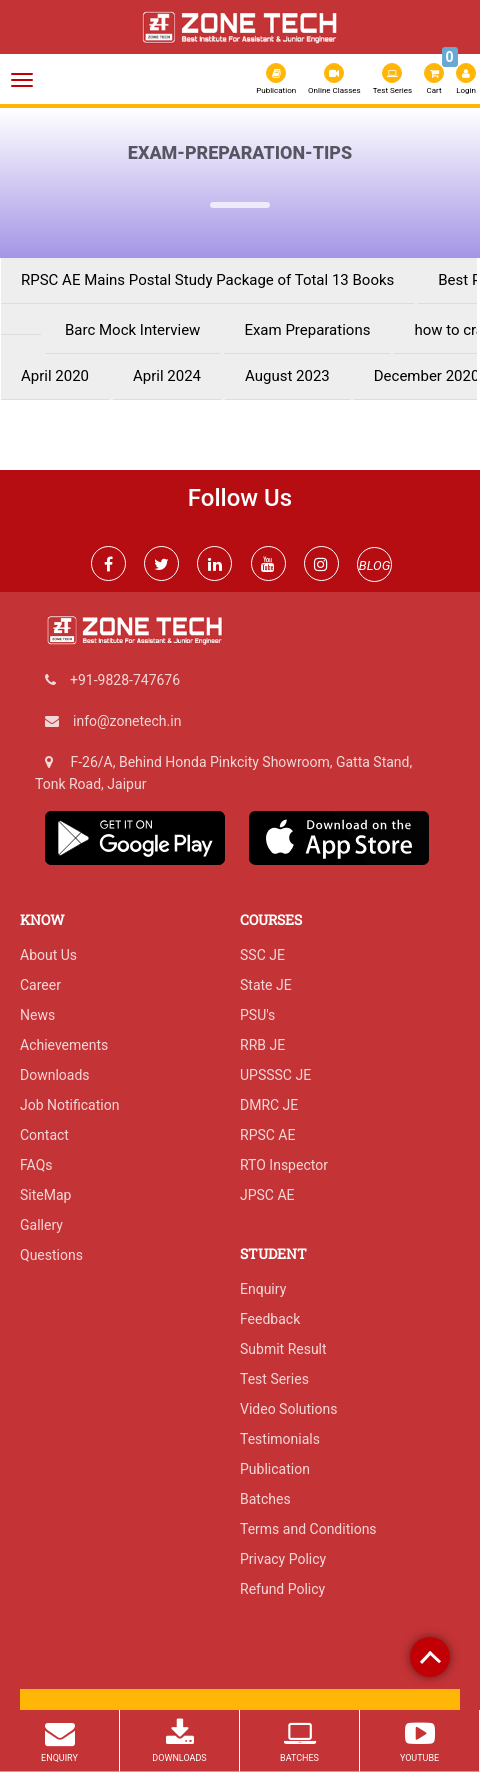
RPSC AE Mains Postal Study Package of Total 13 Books (207, 280)
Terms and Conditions (308, 1529)
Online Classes (334, 79)
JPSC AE (267, 1195)
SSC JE (262, 955)
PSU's (257, 1015)
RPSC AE (267, 1135)
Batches (265, 1499)
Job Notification (69, 1105)
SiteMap (45, 1195)
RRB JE (262, 1045)
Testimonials (280, 1439)
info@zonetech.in (127, 721)
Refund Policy (282, 1589)
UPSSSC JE (275, 1075)
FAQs (36, 1165)
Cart (435, 77)
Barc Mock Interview (132, 330)
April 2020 (55, 376)
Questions (51, 1255)
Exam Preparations (307, 330)
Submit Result (283, 1349)
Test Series (392, 79)
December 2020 (427, 376)
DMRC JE (269, 1105)
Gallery (41, 1225)
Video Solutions (288, 1409)
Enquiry (263, 1289)
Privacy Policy (283, 1559)
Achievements (64, 1045)
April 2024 (167, 376)
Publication (276, 79)
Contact (44, 1135)
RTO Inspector (284, 1165)
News (37, 1015)
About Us (48, 955)
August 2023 (287, 376)
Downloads (55, 1075)
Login (466, 79)
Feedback (270, 1319)
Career (40, 985)
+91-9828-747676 (125, 680)
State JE (266, 985)
